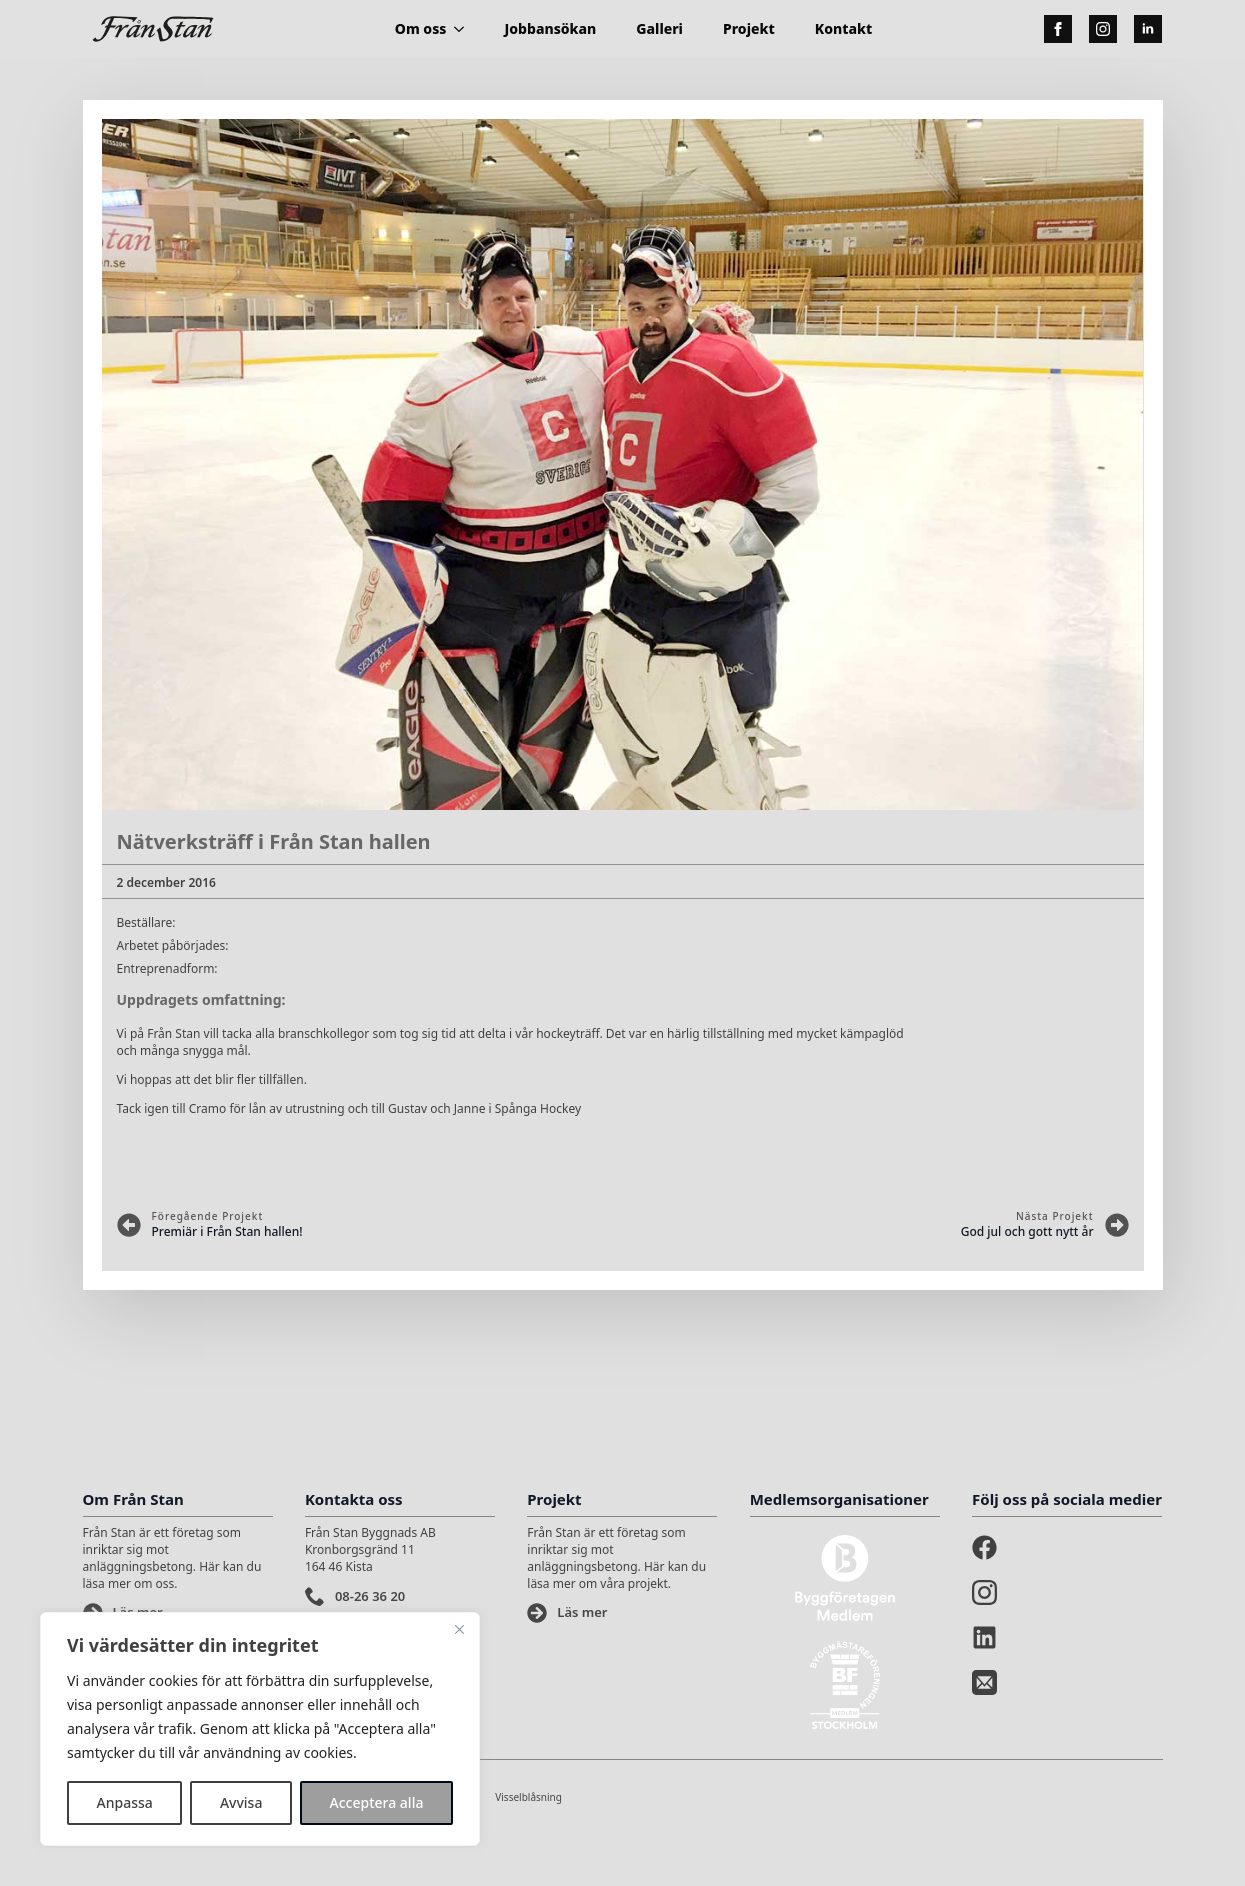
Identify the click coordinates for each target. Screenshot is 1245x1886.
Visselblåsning (528, 1797)
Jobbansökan (550, 28)
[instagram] (1103, 29)
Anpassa (125, 1802)
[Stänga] (459, 1629)
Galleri (659, 28)
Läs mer (582, 1612)
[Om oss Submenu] (465, 29)
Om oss (421, 28)
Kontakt (843, 28)
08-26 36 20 (370, 1596)
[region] (260, 1729)
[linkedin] (1148, 29)
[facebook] (1058, 29)
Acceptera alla (377, 1802)
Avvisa (241, 1802)
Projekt (749, 28)
